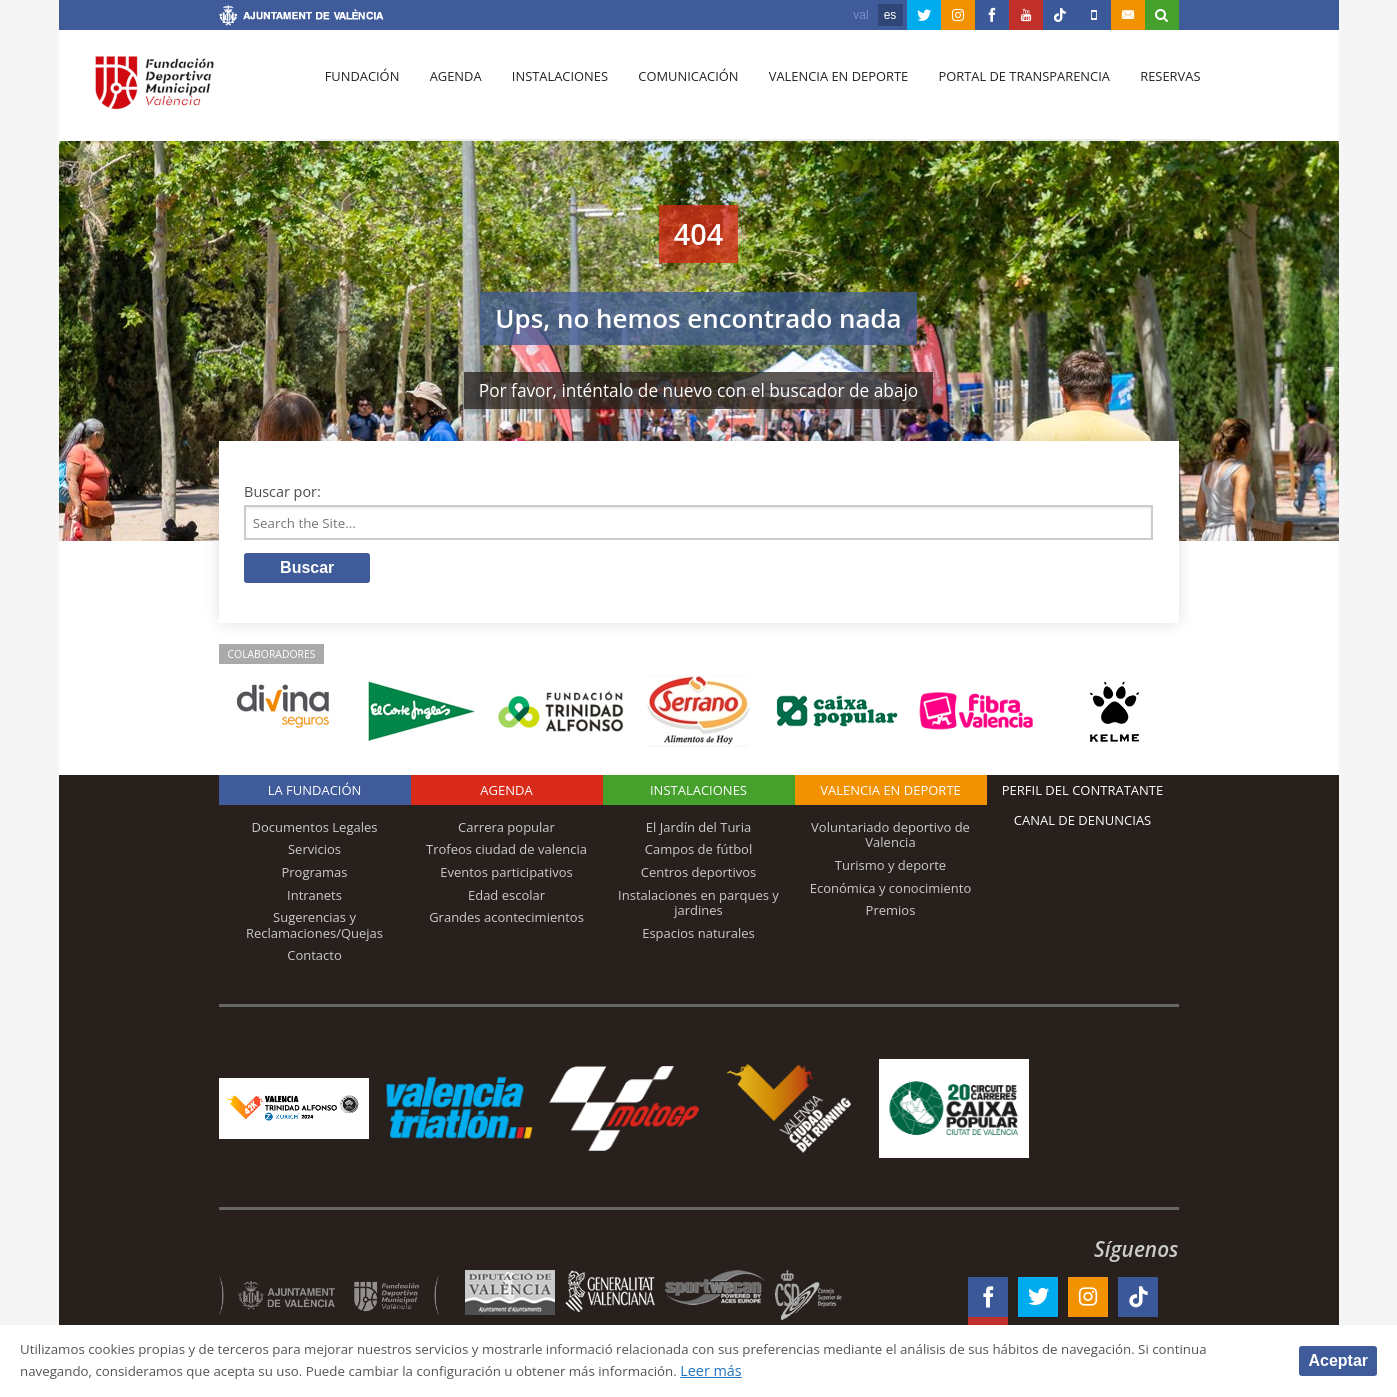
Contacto (314, 959)
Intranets (314, 898)
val (860, 15)
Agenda (450, 91)
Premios (891, 914)
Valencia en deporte (822, 91)
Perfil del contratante (1082, 794)
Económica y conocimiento (891, 891)
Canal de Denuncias (1083, 824)
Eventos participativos (506, 876)
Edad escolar (506, 898)
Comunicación (675, 91)
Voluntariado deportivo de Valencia (890, 839)
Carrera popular (506, 831)
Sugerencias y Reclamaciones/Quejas (314, 929)
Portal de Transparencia (1005, 91)
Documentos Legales (315, 831)
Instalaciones (550, 91)
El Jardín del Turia (698, 831)
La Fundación (315, 794)
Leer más (827, 1370)
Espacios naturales (698, 937)
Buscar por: (282, 491)
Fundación (360, 91)
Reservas (1148, 91)
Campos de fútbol (698, 853)
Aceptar (1338, 1359)
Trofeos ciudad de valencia (506, 853)
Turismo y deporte (890, 869)
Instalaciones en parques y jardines (698, 906)
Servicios (314, 853)
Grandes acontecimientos (506, 921)
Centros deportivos (699, 876)
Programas (314, 876)
